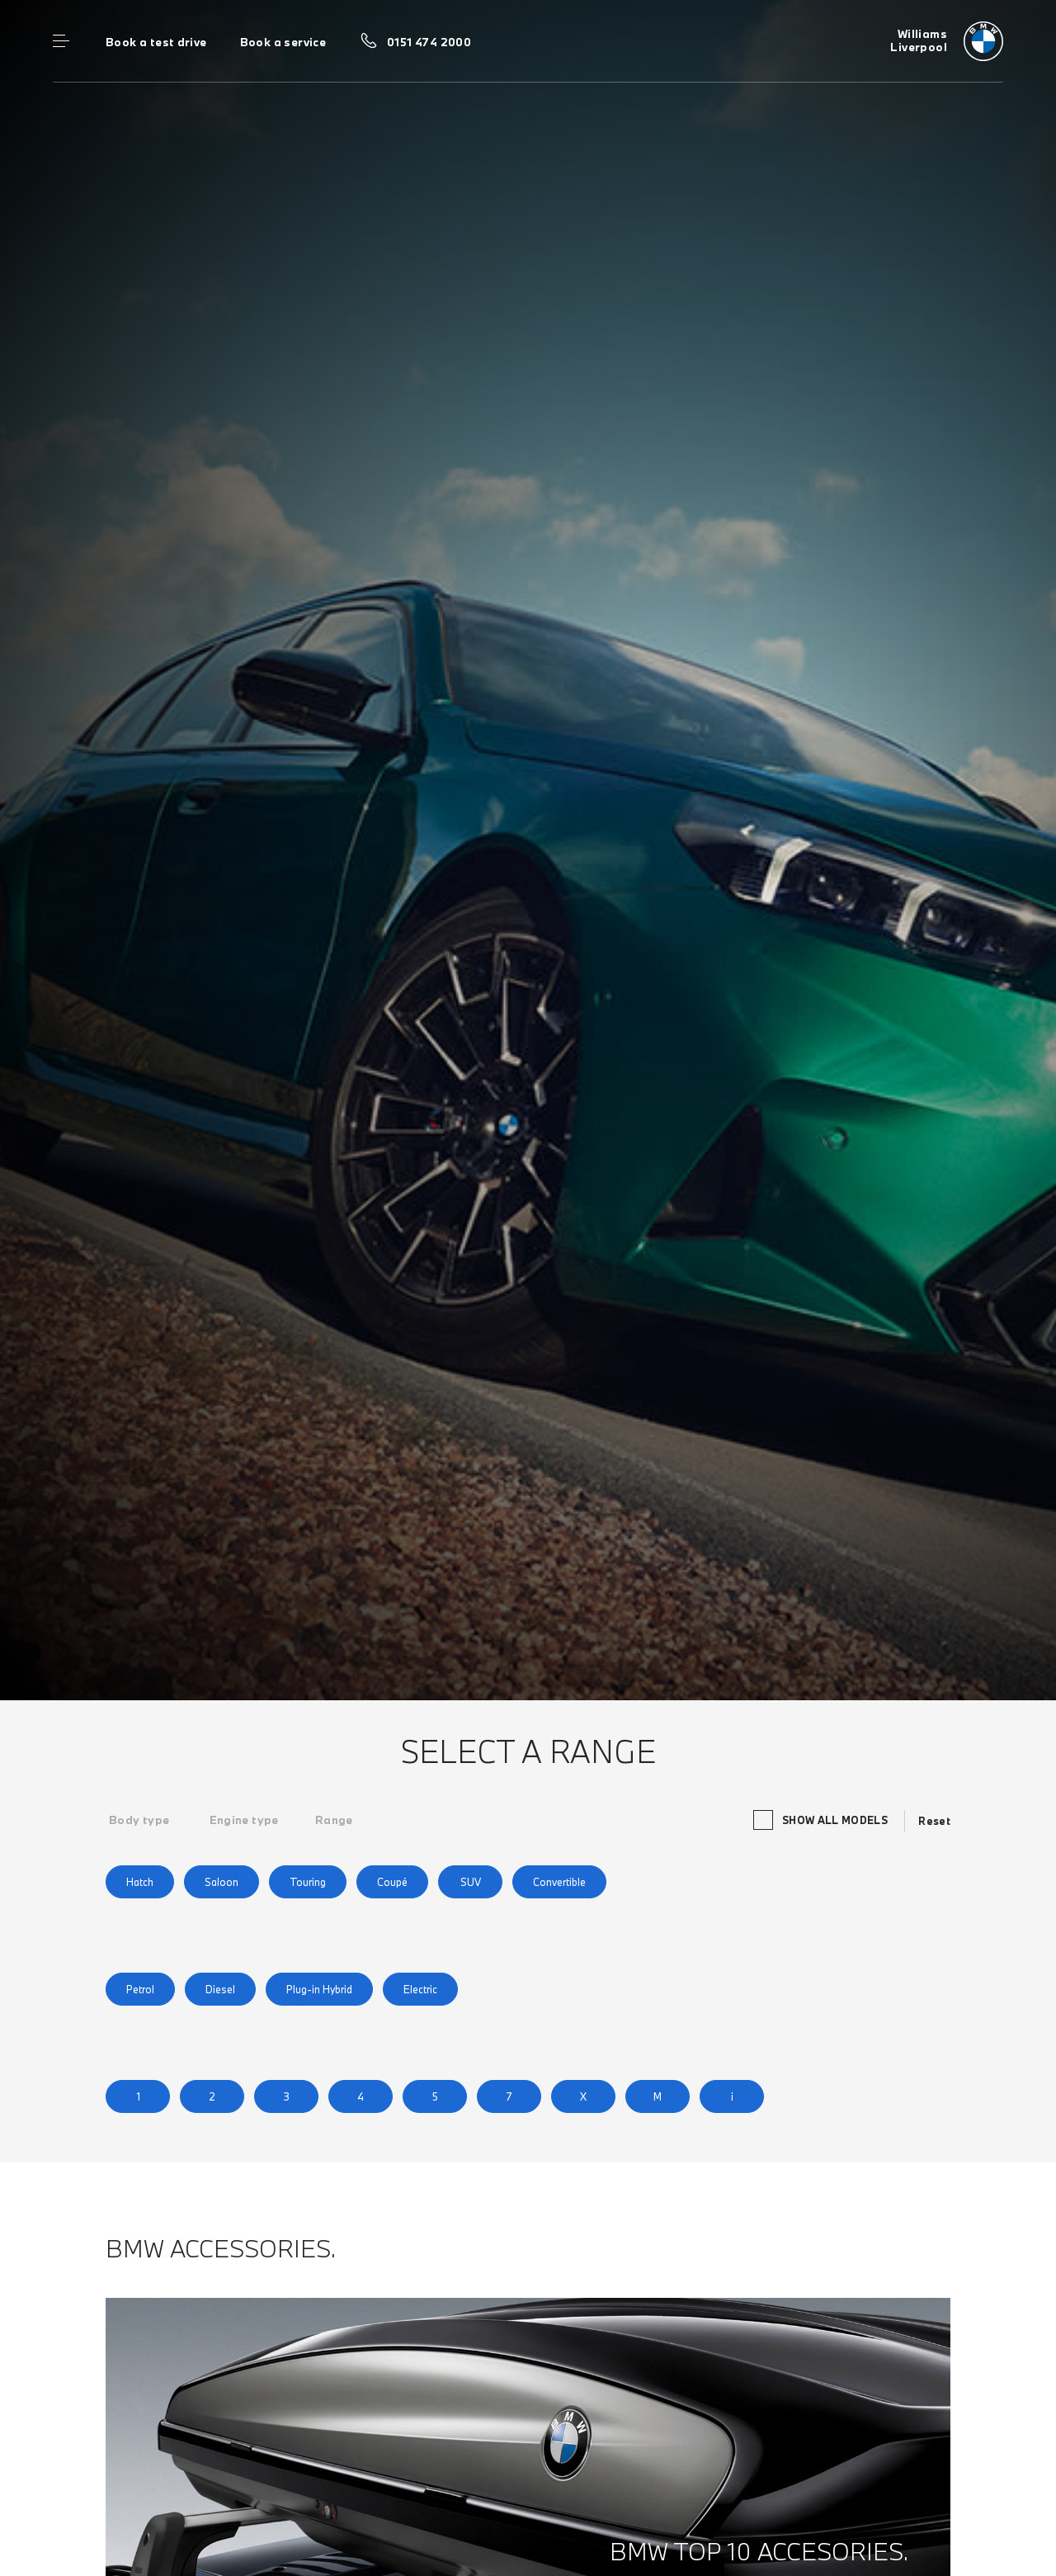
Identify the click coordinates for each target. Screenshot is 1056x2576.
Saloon (221, 1881)
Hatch (139, 1881)
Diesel (220, 1989)
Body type (139, 1820)
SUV (470, 1881)
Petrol (140, 1989)
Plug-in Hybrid (319, 1989)
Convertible (559, 1881)
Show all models (822, 1820)
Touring (308, 1881)
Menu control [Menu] (61, 41)
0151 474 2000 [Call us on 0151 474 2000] (429, 42)
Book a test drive (156, 42)
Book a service (283, 42)
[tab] (139, 1820)
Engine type (244, 1820)
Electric (420, 1989)
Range (334, 1820)
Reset (934, 1820)
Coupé (392, 1881)
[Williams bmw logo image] (946, 41)
